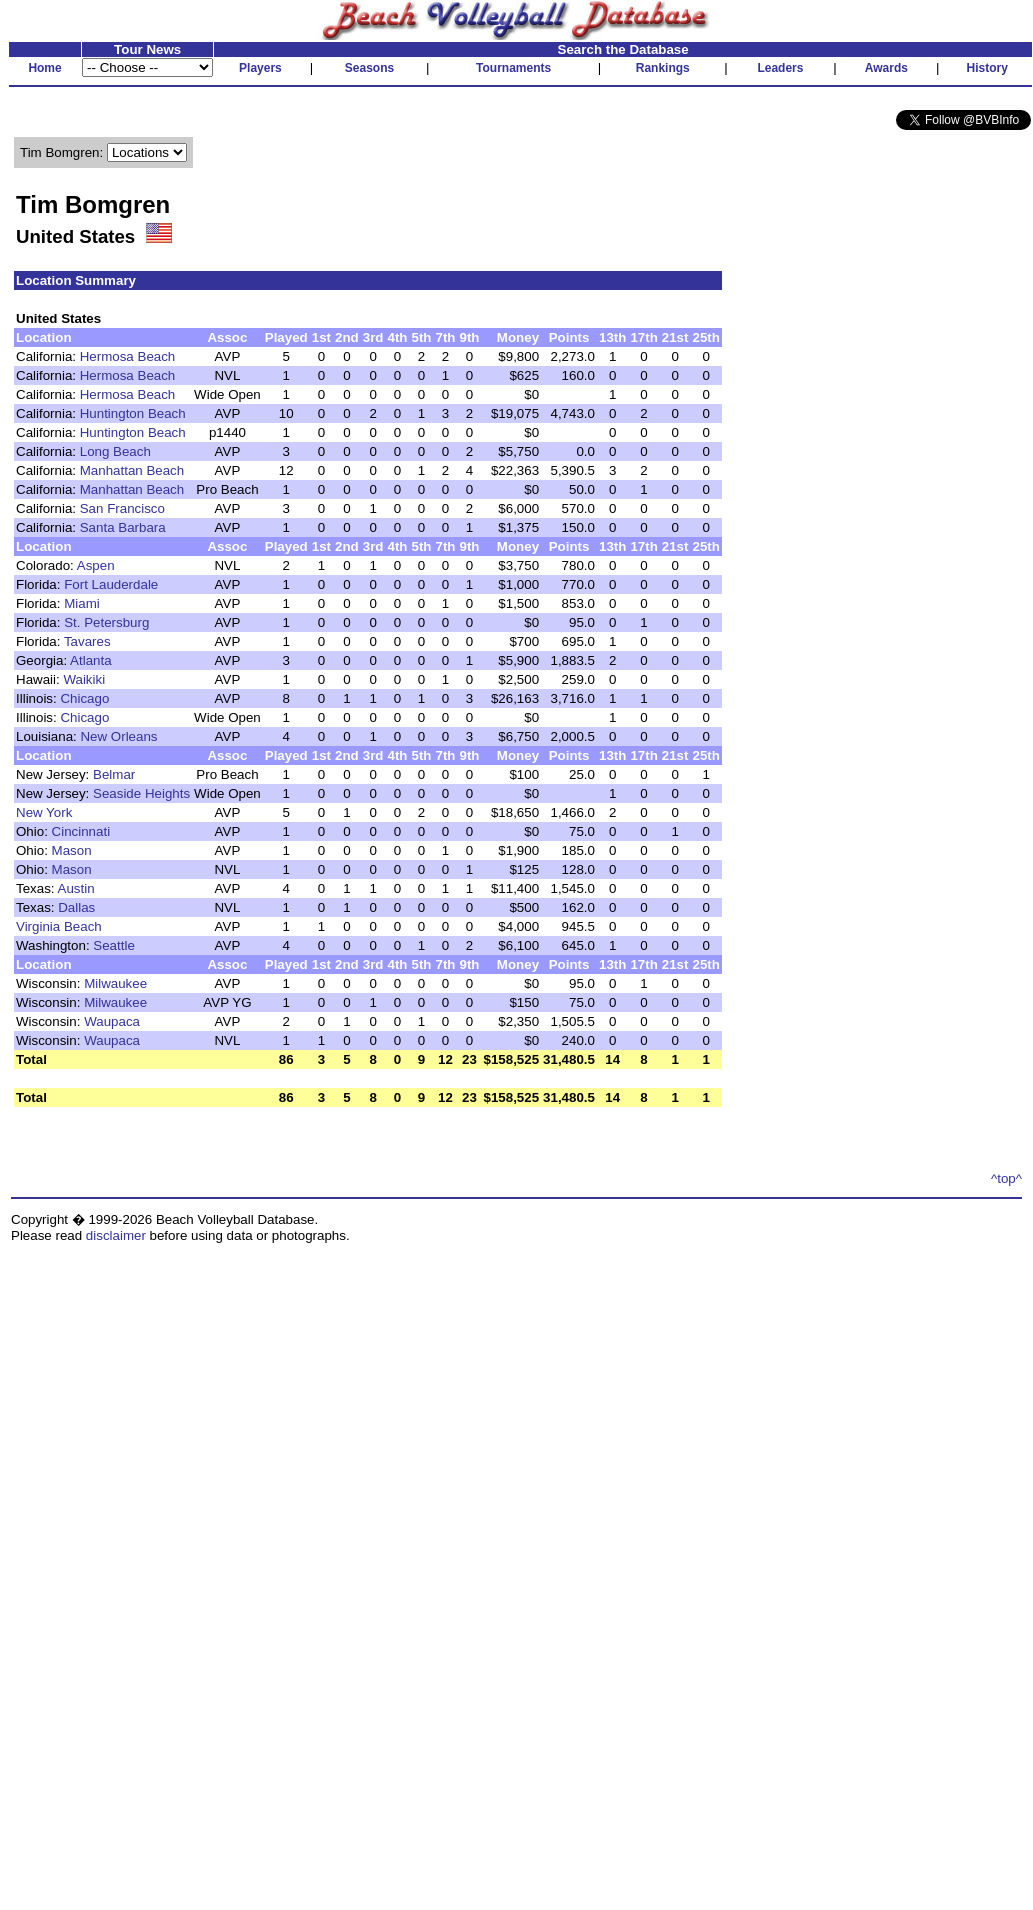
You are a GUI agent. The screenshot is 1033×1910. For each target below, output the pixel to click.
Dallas (76, 907)
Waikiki (84, 679)
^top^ (1006, 1178)
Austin (76, 888)
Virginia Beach (59, 926)
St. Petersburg (106, 622)
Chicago (84, 698)
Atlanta (91, 660)
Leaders (780, 68)
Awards (886, 68)
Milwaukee (115, 983)
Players (260, 68)
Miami (82, 603)
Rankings (663, 68)
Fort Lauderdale (111, 584)
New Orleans (118, 736)
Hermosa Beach (128, 356)
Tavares (87, 641)
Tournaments (513, 68)
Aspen (96, 565)
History (987, 68)
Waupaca (112, 1021)
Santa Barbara (123, 527)
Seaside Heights (141, 793)
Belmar (114, 774)
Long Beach (115, 451)
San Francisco (122, 508)
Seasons (369, 68)
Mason (72, 850)
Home (44, 68)
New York (44, 812)
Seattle (114, 945)
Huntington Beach (133, 413)
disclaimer (116, 1235)
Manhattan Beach (132, 470)
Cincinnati (81, 831)
